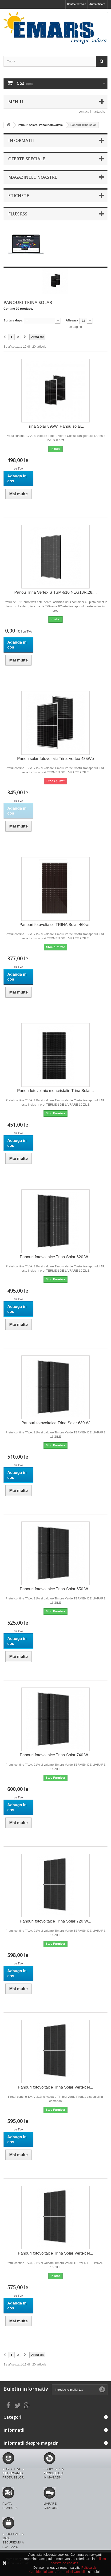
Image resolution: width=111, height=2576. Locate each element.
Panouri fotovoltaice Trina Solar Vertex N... (55, 2087)
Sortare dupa (13, 320)
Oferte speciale (26, 159)
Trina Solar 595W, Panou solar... (55, 426)
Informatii (21, 140)
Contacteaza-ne (76, 4)
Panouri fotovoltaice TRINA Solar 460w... (56, 924)
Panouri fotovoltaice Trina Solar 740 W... (55, 1755)
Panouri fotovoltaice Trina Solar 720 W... (55, 1921)
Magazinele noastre (32, 177)
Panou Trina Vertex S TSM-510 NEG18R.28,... (55, 592)
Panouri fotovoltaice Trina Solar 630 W (55, 1423)
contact (84, 111)
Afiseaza (72, 320)
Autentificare (97, 4)
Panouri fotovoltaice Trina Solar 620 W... (55, 1257)
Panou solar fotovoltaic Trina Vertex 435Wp (55, 758)
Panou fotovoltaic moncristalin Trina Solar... (55, 1090)
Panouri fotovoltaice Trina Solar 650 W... (55, 1589)
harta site (99, 111)
